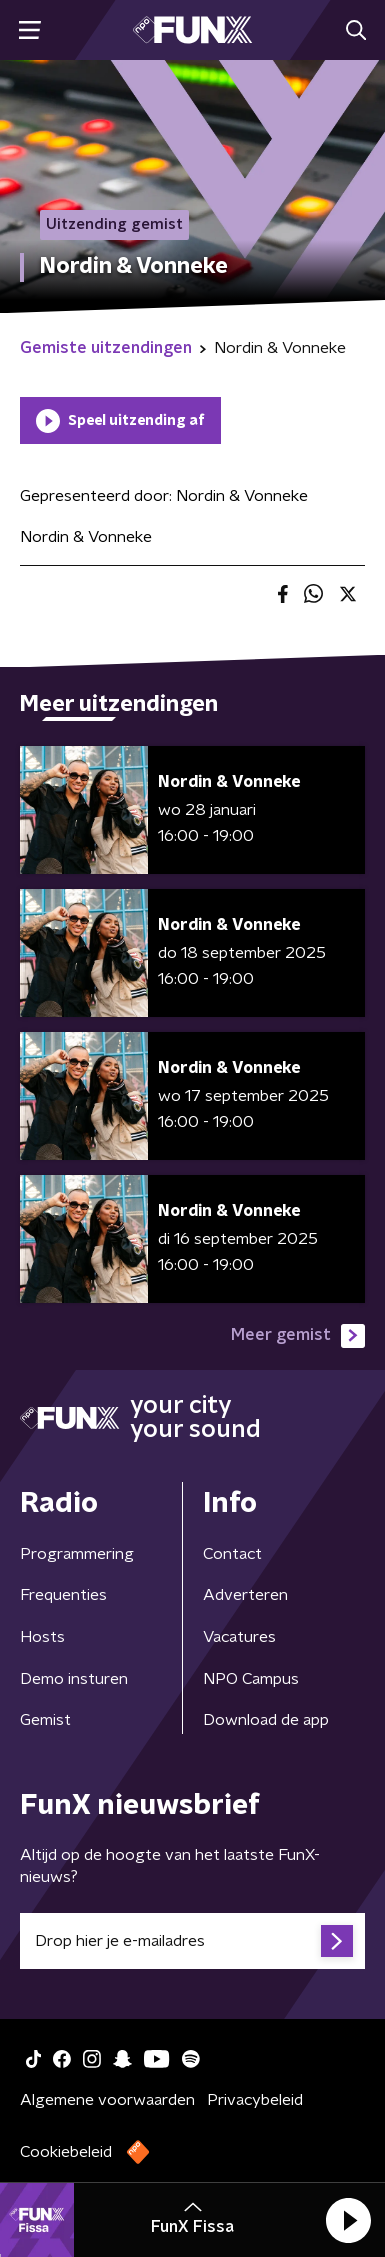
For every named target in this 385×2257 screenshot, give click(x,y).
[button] (348, 2220)
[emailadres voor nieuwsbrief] (192, 1941)
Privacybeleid (255, 2100)
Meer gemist (298, 1336)
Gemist (45, 1720)
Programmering (77, 1554)
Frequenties (63, 1595)
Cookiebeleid (66, 2152)
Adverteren (245, 1595)
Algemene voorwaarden (107, 2100)
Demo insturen (74, 1679)
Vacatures (239, 1637)
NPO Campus (251, 1679)
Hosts (42, 1637)
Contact (232, 1554)
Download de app (266, 1720)
